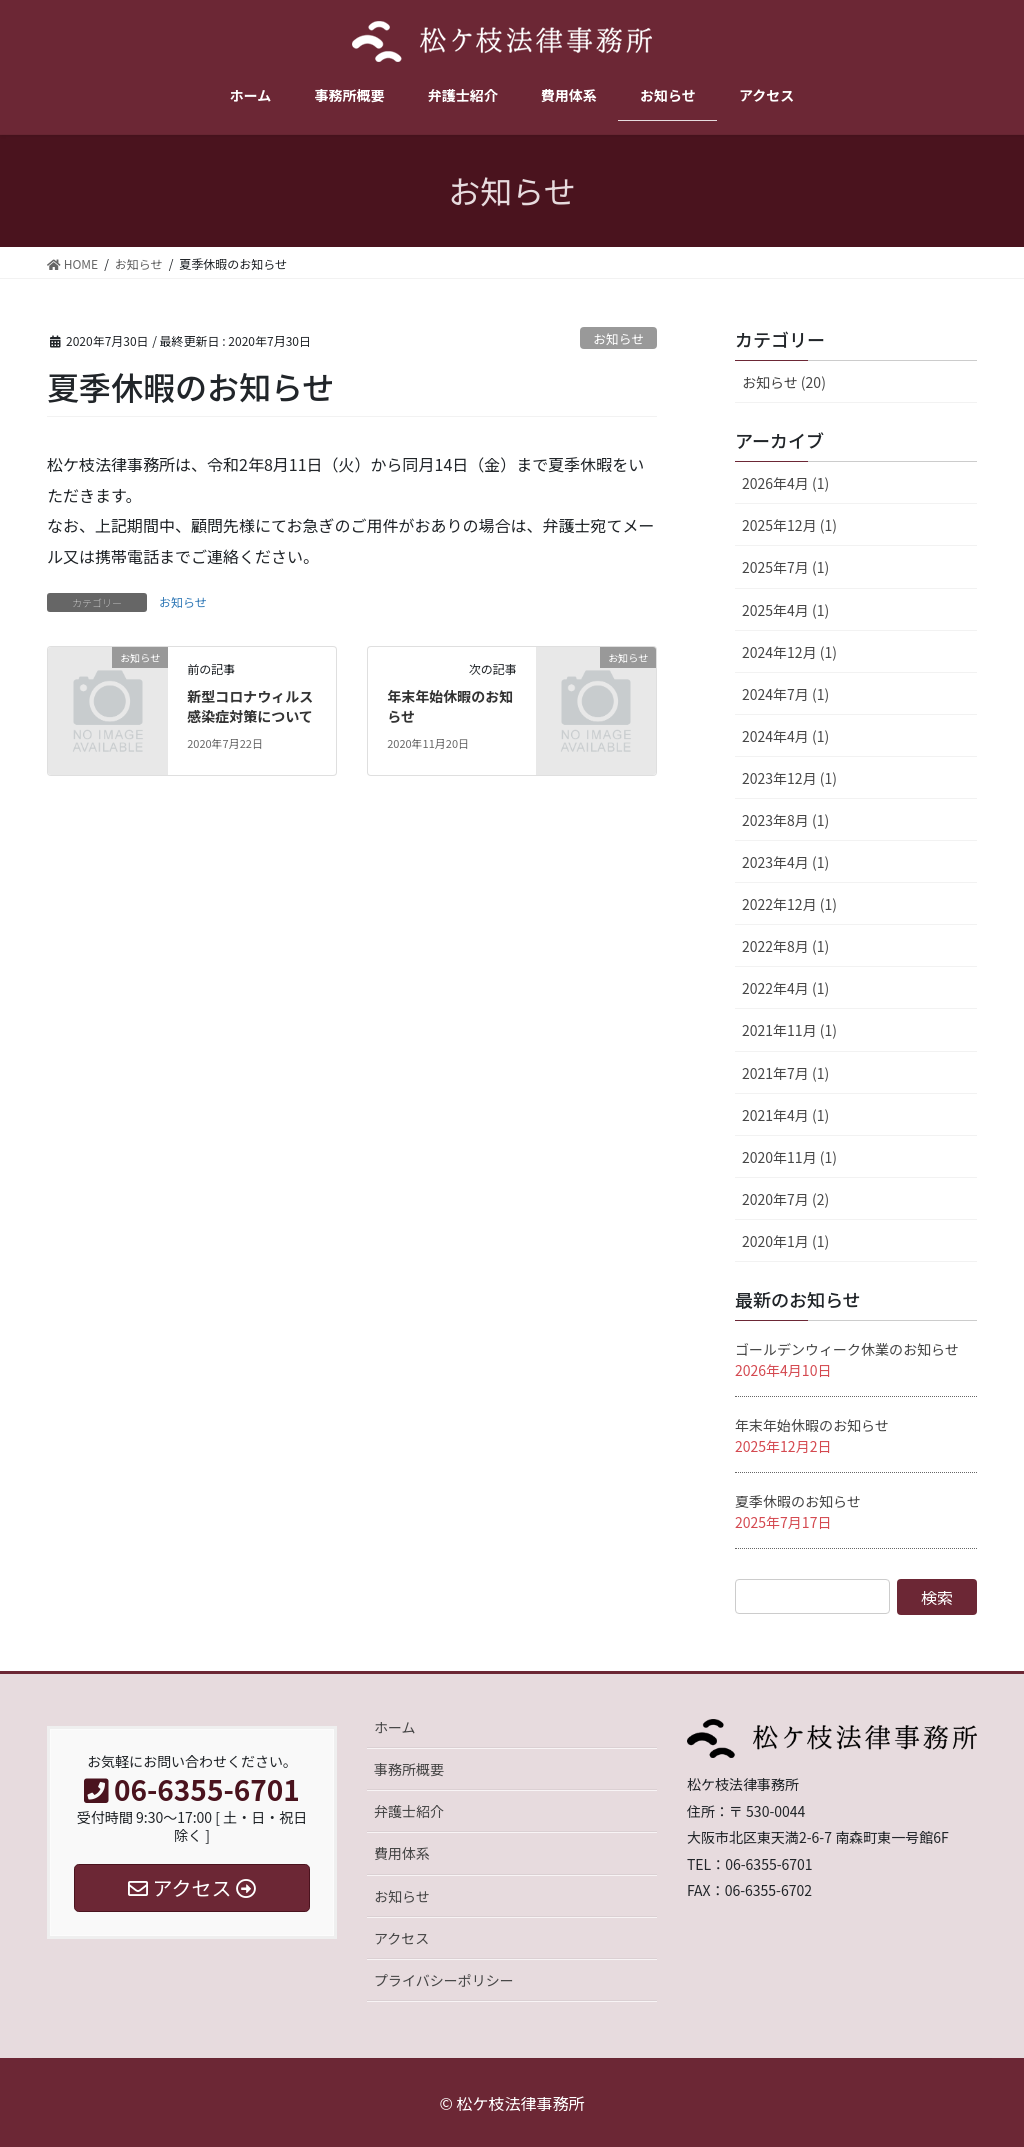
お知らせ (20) (784, 382)
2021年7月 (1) (785, 1073)
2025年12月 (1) (789, 525)
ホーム (395, 1727)
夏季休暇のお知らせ (798, 1501)
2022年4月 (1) (785, 988)
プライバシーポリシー (444, 1980)
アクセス (401, 1938)
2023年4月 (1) (785, 862)
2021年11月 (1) (789, 1030)
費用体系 (402, 1853)
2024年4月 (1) (785, 736)
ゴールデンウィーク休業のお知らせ (847, 1349)
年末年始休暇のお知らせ (450, 706)
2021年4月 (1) (785, 1115)
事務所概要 (409, 1769)
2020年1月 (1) (785, 1241)
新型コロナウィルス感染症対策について (250, 706)
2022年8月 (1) (785, 946)
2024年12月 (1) (789, 652)
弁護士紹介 (409, 1811)
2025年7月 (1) (785, 567)
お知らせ (618, 338)
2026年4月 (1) (785, 483)
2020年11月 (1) (789, 1157)
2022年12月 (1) (789, 904)
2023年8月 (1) (785, 820)
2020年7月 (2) (785, 1199)
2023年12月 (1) (789, 778)
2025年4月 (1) (785, 610)
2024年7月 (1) (785, 694)
